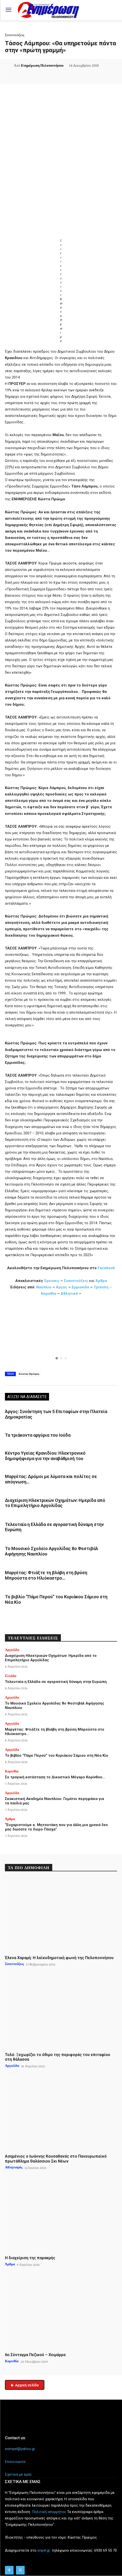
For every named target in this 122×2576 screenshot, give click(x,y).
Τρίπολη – (103, 1287)
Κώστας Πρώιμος (29, 1374)
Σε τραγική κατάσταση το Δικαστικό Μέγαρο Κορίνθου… (55, 1777)
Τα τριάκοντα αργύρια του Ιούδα (37, 1435)
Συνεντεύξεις (14, 35)
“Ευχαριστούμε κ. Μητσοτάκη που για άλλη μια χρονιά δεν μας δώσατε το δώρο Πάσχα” (56, 1827)
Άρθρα (101, 1281)
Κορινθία (49, 1293)
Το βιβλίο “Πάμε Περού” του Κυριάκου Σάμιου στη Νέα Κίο (56, 1755)
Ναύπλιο (44, 1287)
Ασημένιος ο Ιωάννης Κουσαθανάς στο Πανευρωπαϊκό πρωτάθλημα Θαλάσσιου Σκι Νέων (56, 2158)
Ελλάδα (10, 1675)
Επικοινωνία (15, 2461)
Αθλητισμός (14, 2167)
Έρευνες (52, 1281)
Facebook (106, 1268)
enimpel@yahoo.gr (20, 2449)
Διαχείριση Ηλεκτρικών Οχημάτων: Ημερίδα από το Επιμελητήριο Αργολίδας (55, 1503)
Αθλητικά (70, 1293)
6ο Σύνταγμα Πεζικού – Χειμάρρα (35, 2354)
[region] (61, 1335)
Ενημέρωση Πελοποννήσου (42, 65)
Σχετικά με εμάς (18, 2474)
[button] (61, 1335)
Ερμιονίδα (81, 1287)
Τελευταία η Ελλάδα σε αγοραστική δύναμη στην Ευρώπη (56, 1681)
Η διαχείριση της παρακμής (30, 2258)
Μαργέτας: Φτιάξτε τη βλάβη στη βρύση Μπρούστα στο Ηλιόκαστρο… (46, 1575)
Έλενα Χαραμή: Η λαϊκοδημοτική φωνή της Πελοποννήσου (59, 1957)
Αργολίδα (12, 1649)
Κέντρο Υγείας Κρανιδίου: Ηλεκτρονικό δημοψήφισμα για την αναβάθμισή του (45, 1455)
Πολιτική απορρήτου (49, 2512)
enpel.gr (43, 2550)
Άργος (62, 1287)
